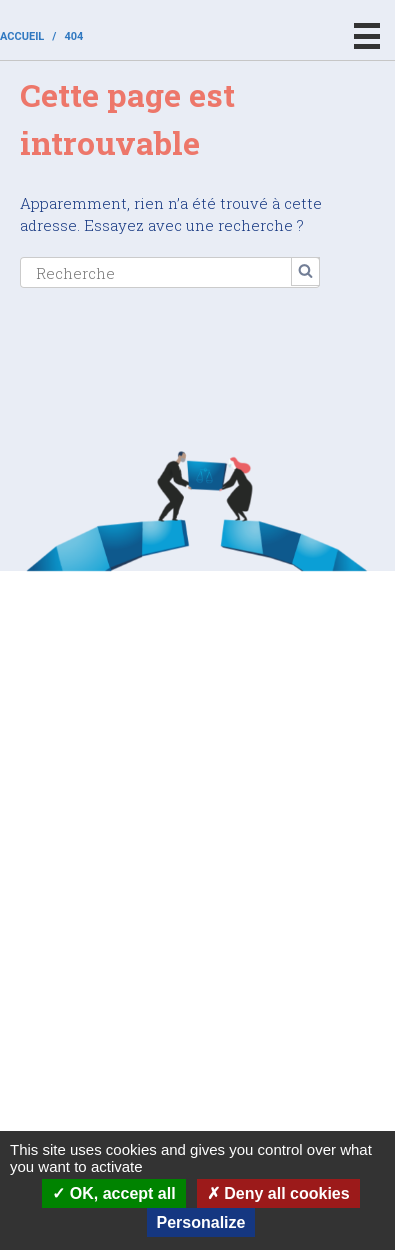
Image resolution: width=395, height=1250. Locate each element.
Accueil (22, 36)
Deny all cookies (278, 1193)
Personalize (201, 1222)
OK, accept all (113, 1193)
